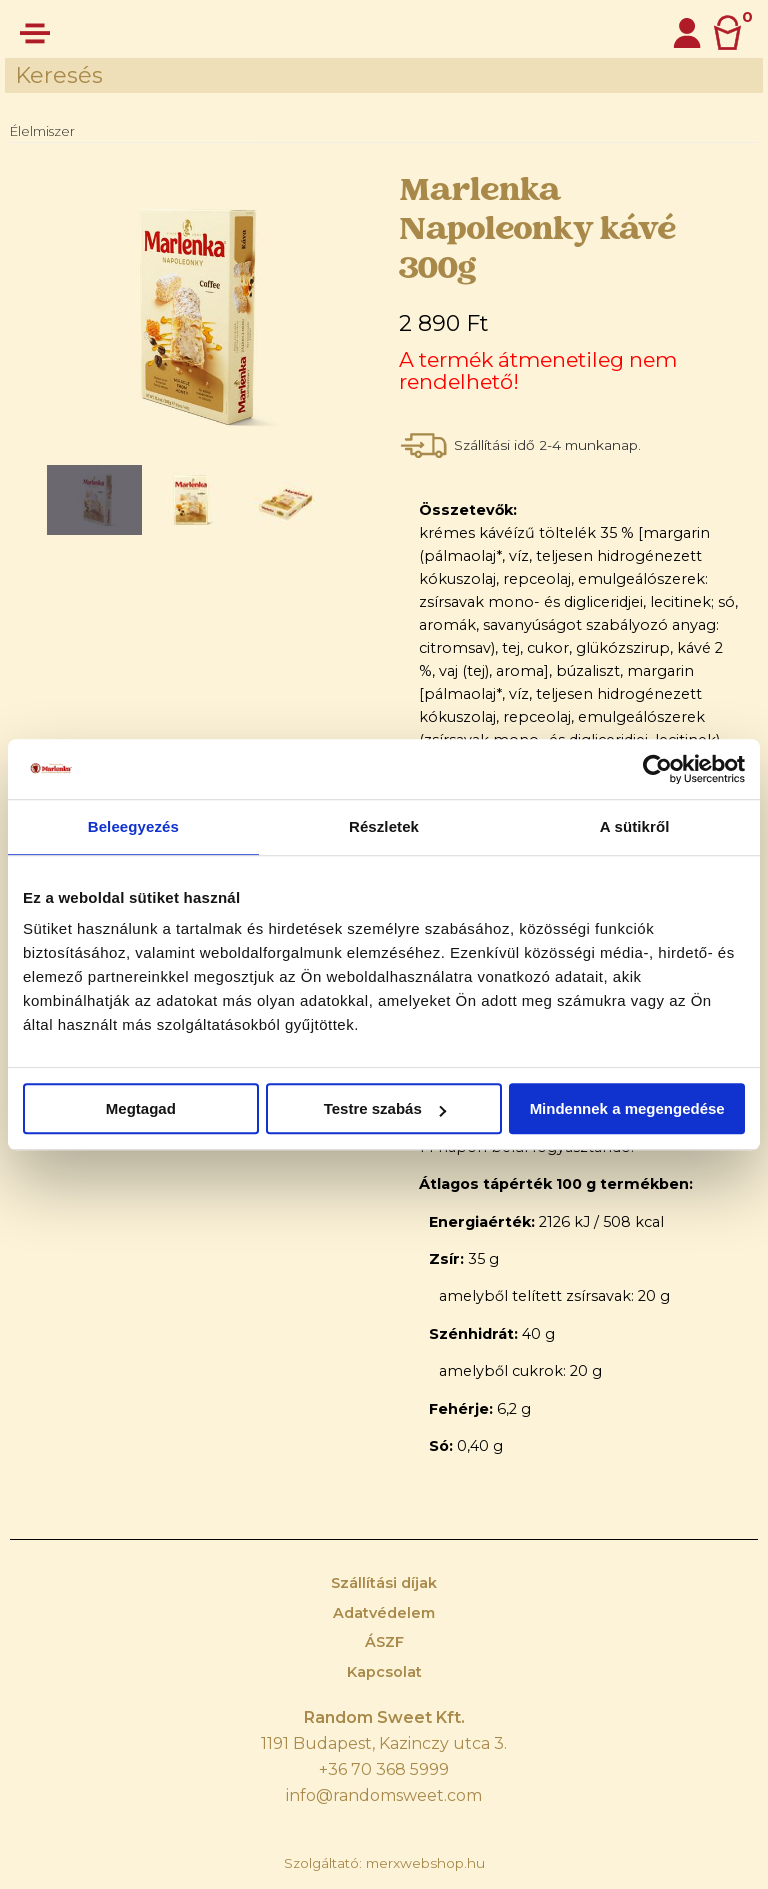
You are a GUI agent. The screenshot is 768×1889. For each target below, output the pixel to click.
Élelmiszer (42, 131)
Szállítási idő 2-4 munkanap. (549, 445)
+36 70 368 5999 (384, 1769)
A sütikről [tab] (635, 826)
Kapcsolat (384, 1672)
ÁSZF (384, 1642)
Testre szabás (385, 1108)
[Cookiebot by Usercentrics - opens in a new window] (657, 769)
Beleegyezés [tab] (133, 826)
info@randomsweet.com (384, 1795)
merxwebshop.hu (425, 1863)
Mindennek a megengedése (627, 1108)
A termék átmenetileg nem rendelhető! (538, 371)
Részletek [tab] (384, 826)
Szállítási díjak (384, 1583)
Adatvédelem (384, 1613)
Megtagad (141, 1108)
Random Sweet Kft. (384, 1717)
